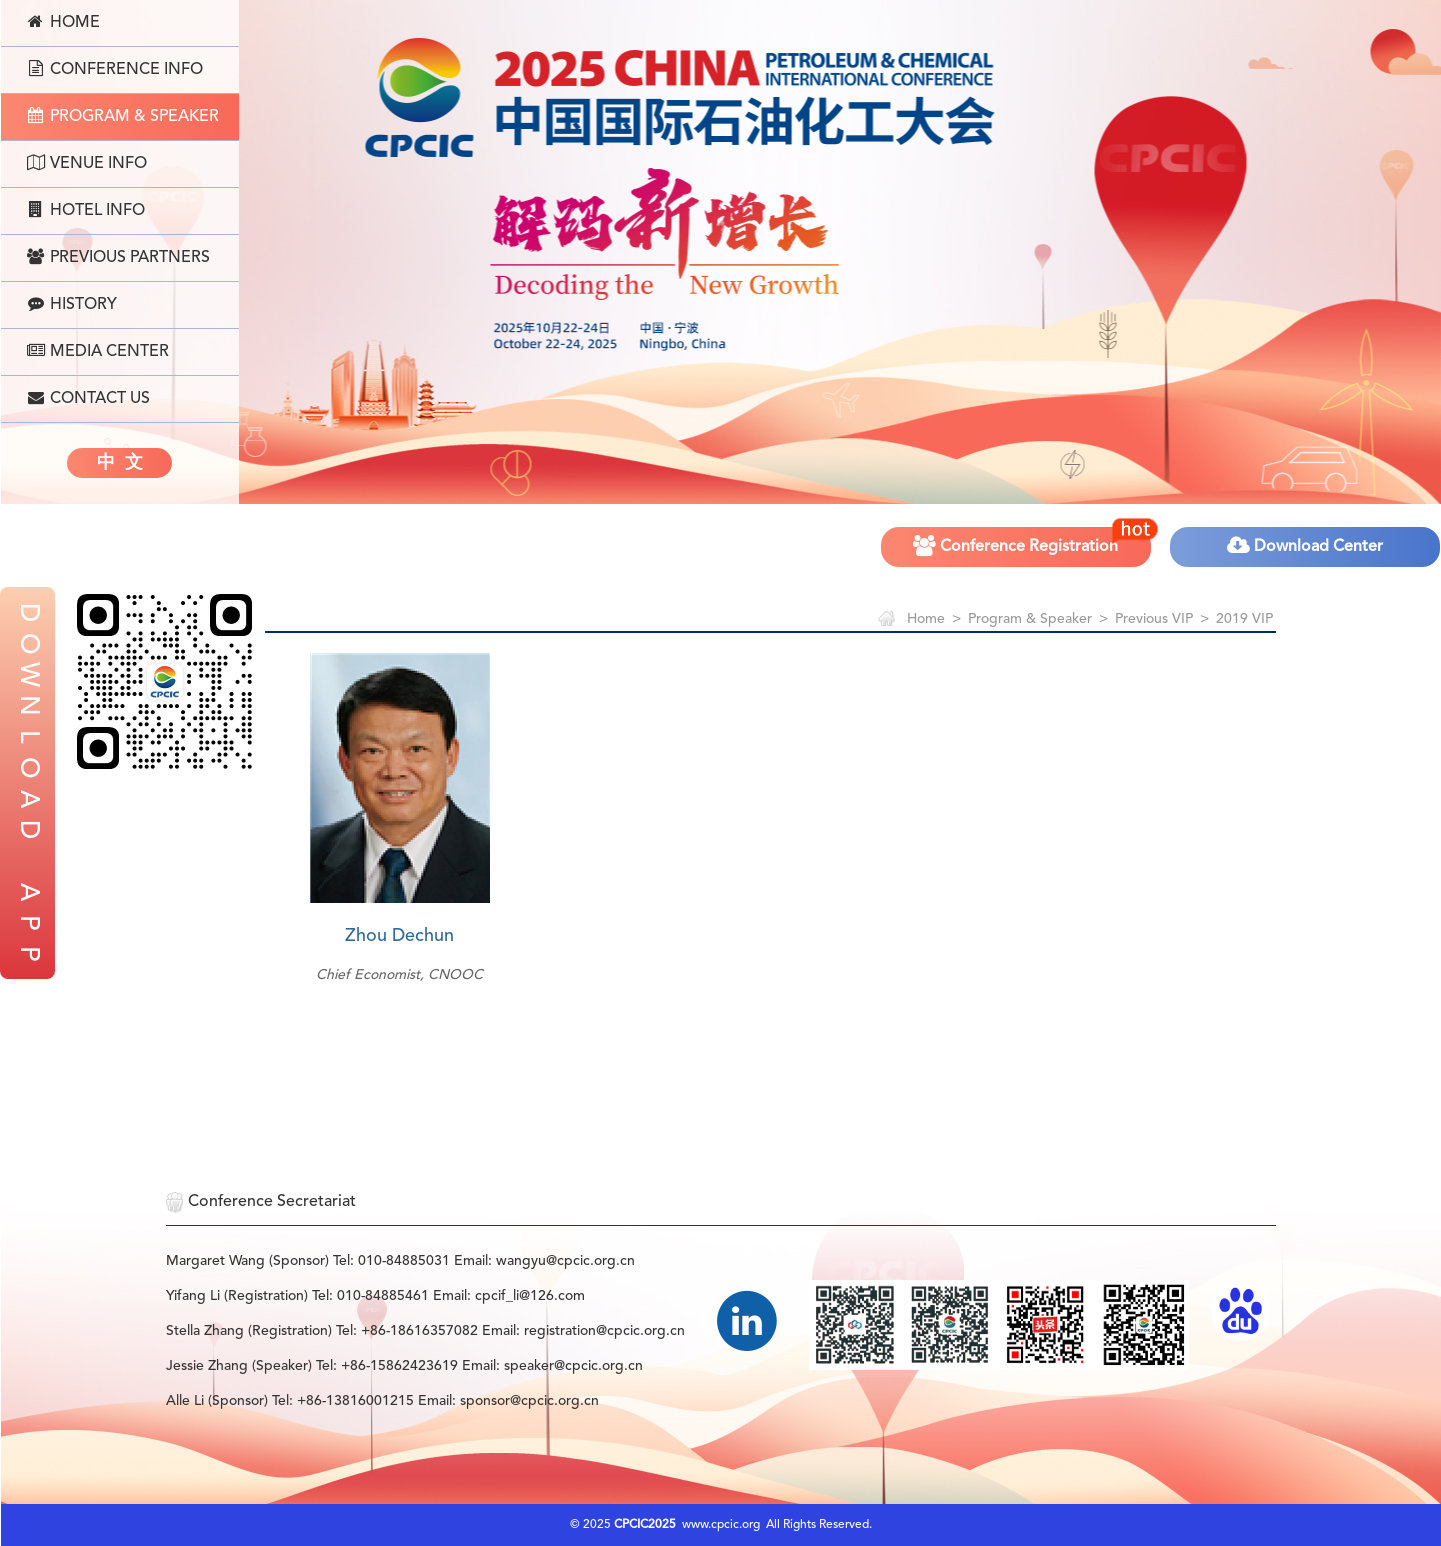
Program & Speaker (123, 116)
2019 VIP (1244, 619)
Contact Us (88, 398)
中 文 (120, 463)
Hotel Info (86, 210)
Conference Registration (1033, 540)
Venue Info (87, 163)
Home (63, 22)
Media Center (98, 351)
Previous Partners (118, 257)
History (72, 304)
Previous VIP (1154, 619)
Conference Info (115, 69)
